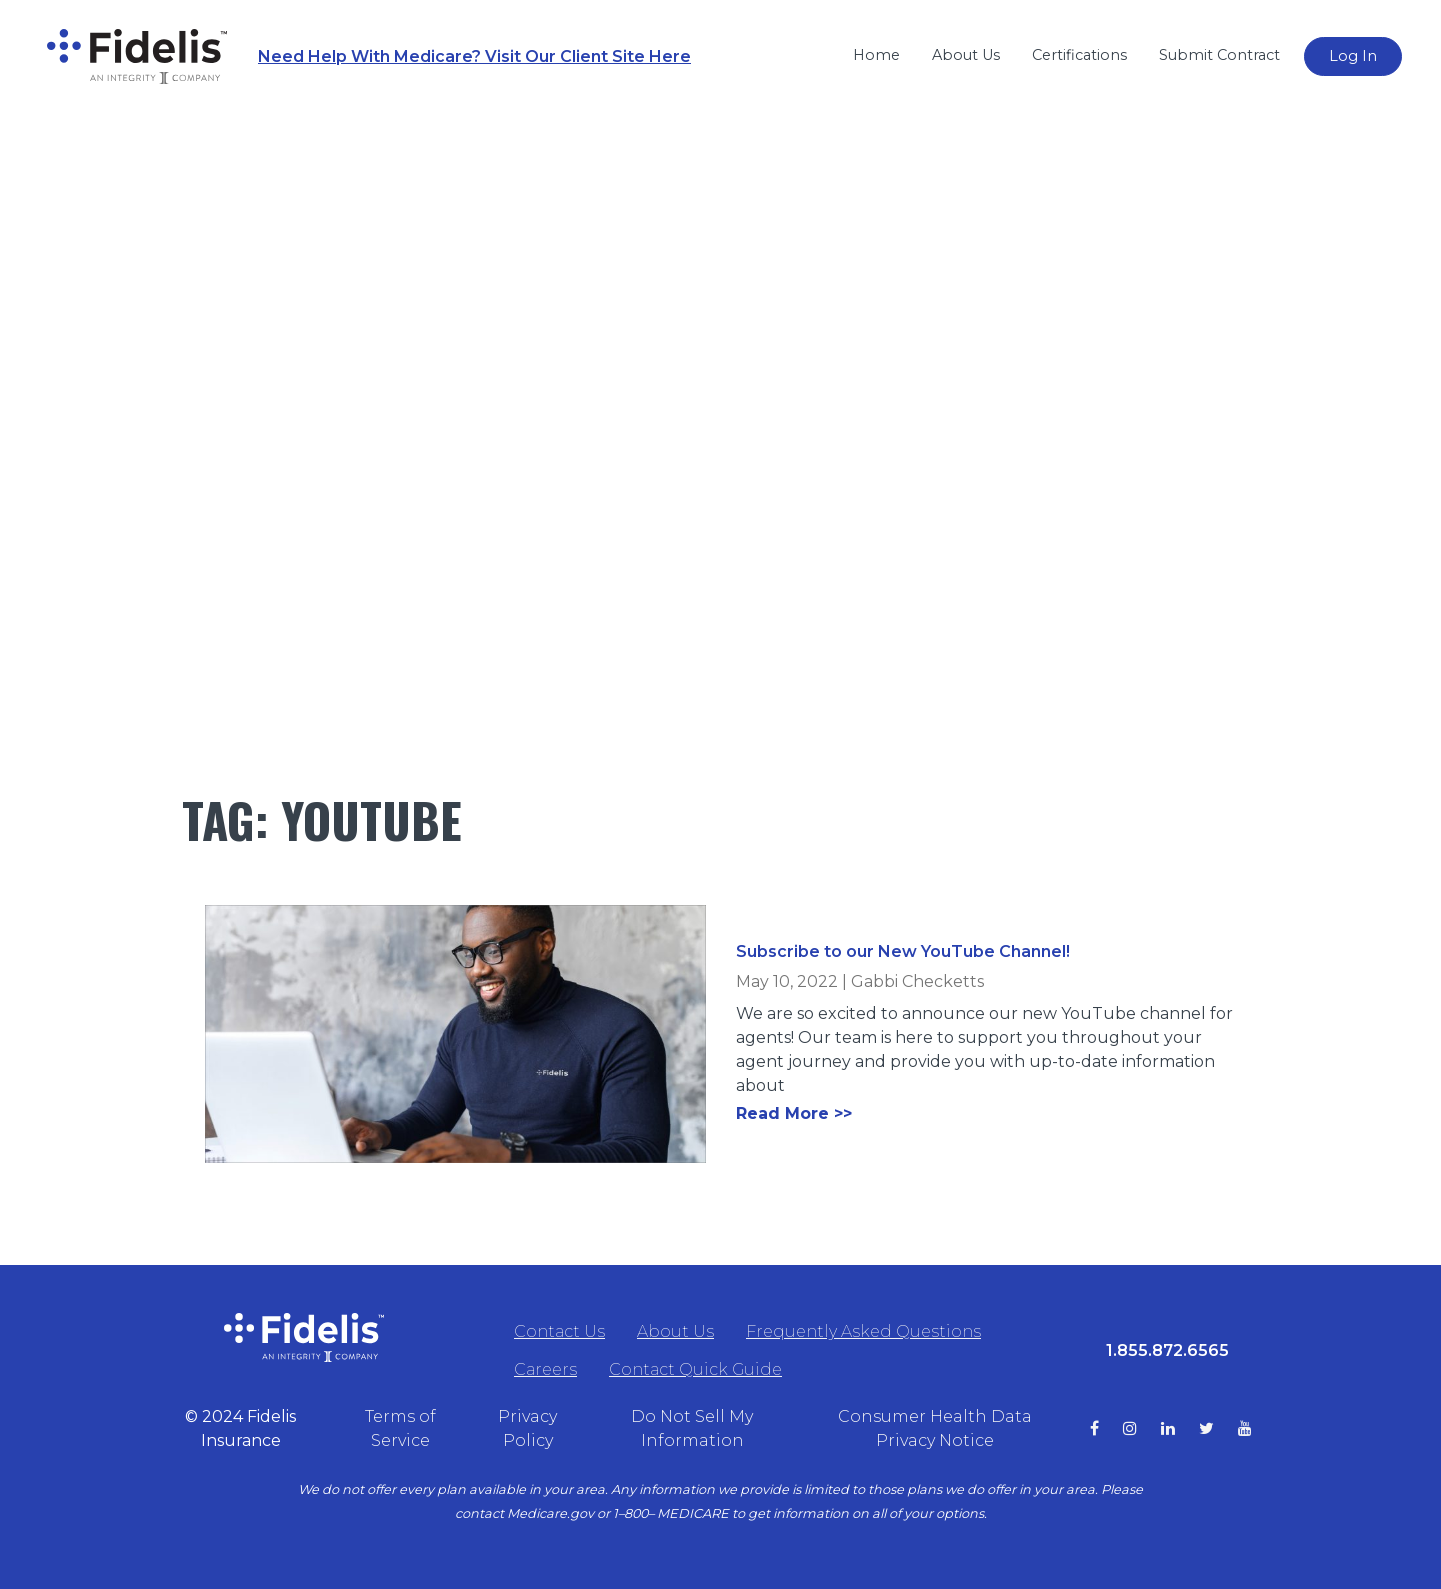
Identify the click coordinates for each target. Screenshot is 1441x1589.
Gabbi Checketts (917, 981)
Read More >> (794, 1113)
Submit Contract (1219, 55)
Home (876, 55)
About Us (966, 55)
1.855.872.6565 (1167, 1350)
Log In (1353, 56)
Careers (545, 1369)
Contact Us (559, 1331)
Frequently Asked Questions (863, 1331)
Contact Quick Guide (695, 1369)
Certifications (1079, 55)
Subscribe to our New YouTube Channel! (903, 951)
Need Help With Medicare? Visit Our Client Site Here (474, 56)
